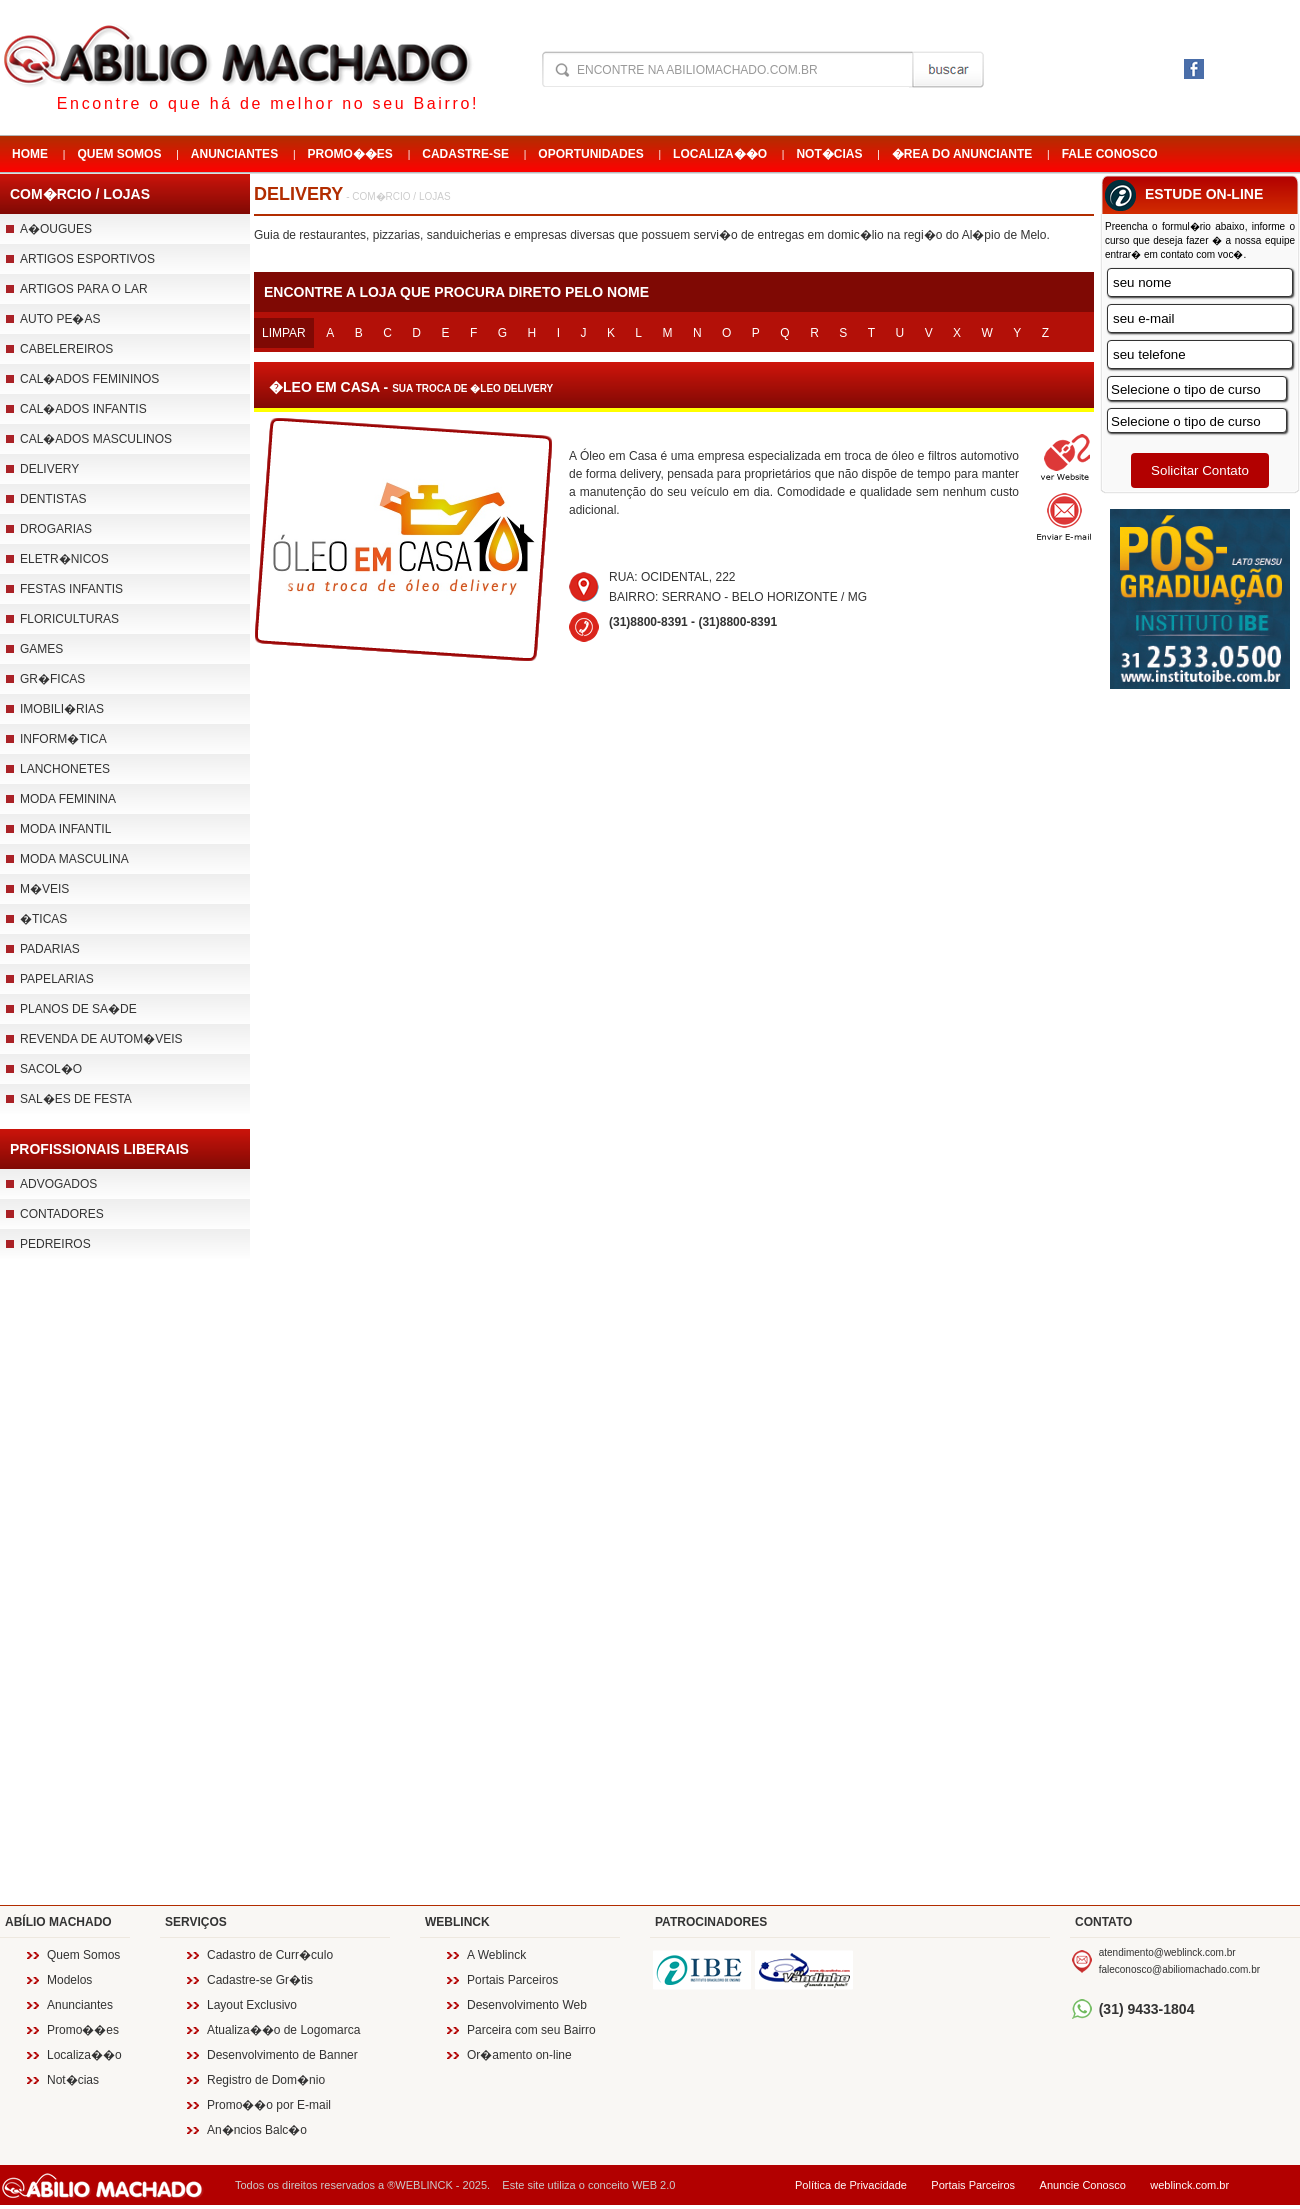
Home (30, 154)
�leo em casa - (411, 387)
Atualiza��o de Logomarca (283, 2030)
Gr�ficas (52, 679)
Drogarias (56, 529)
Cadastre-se (465, 154)
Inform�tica (63, 739)
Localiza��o (720, 154)
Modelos (69, 1980)
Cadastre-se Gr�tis (260, 1980)
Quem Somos (119, 154)
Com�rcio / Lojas (80, 194)
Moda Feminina (68, 799)
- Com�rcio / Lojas (396, 196)
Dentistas (53, 499)
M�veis (44, 889)
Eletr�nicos (64, 559)
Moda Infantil (65, 829)
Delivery (49, 469)
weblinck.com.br (1189, 2185)
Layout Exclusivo (252, 2005)
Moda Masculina (74, 859)
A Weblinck (496, 1955)
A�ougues (56, 229)
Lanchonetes (65, 769)
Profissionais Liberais (99, 1149)
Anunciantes (234, 154)
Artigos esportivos (87, 259)
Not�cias (829, 154)
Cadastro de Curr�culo (270, 1955)
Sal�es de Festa (76, 1099)
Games (41, 649)
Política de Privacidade (851, 2185)
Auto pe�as (60, 319)
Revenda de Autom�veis (101, 1039)
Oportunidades (590, 154)
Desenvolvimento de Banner (282, 2055)
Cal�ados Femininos (89, 379)
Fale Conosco (1110, 154)
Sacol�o (51, 1069)
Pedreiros (55, 1244)
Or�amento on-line (519, 2055)
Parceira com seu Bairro (531, 2030)
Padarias (50, 949)
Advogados (58, 1184)
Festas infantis (71, 589)
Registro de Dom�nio (266, 2080)
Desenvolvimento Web (527, 2005)
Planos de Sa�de (78, 1009)
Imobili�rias (62, 709)
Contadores (62, 1214)
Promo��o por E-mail (269, 2105)
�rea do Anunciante (962, 154)
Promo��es (350, 154)
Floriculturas (69, 619)
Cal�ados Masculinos (96, 439)
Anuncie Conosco (1083, 2185)
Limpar (284, 333)
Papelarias (57, 979)
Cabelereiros (66, 349)
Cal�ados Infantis (83, 409)
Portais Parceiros (512, 1980)
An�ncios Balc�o (257, 2130)
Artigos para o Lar (84, 289)
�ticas (43, 919)
